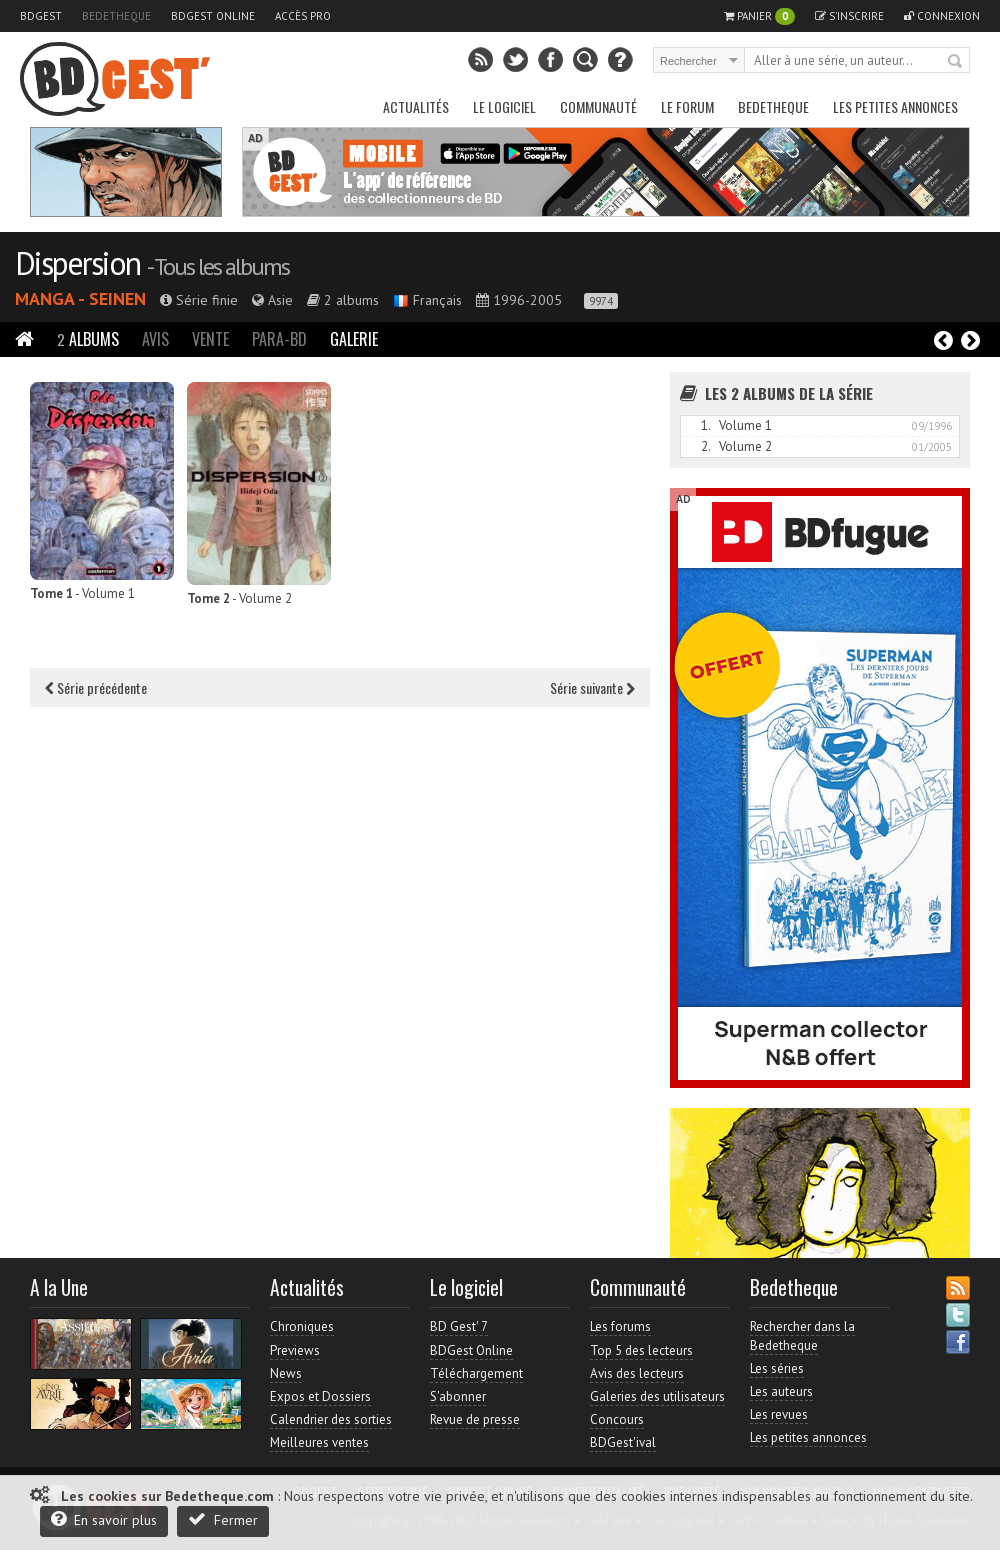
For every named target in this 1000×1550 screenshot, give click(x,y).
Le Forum (687, 106)
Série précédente (96, 687)
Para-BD (279, 339)
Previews (295, 1350)
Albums (88, 339)
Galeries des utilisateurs (657, 1396)
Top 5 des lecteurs (641, 1350)
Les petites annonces (895, 106)
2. (706, 446)
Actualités (416, 106)
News (286, 1373)
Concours (617, 1419)
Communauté (598, 106)
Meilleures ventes (319, 1442)
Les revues (779, 1414)
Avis (155, 339)
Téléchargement (476, 1373)
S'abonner (458, 1396)
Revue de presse (475, 1419)
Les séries (777, 1368)
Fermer (223, 1519)
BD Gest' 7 (459, 1326)
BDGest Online (213, 16)
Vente (210, 339)
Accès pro (303, 16)
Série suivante (592, 687)
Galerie (354, 339)
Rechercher (956, 62)
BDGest (41, 16)
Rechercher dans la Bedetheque (802, 1335)
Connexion (942, 16)
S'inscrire (849, 16)
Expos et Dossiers (320, 1396)
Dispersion (77, 263)
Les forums (620, 1326)
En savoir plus (104, 1519)
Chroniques (302, 1326)
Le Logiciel (504, 106)
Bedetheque (116, 16)
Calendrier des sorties (331, 1419)
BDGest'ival (623, 1442)
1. (706, 425)
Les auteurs (781, 1391)
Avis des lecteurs (637, 1373)
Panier (759, 16)
